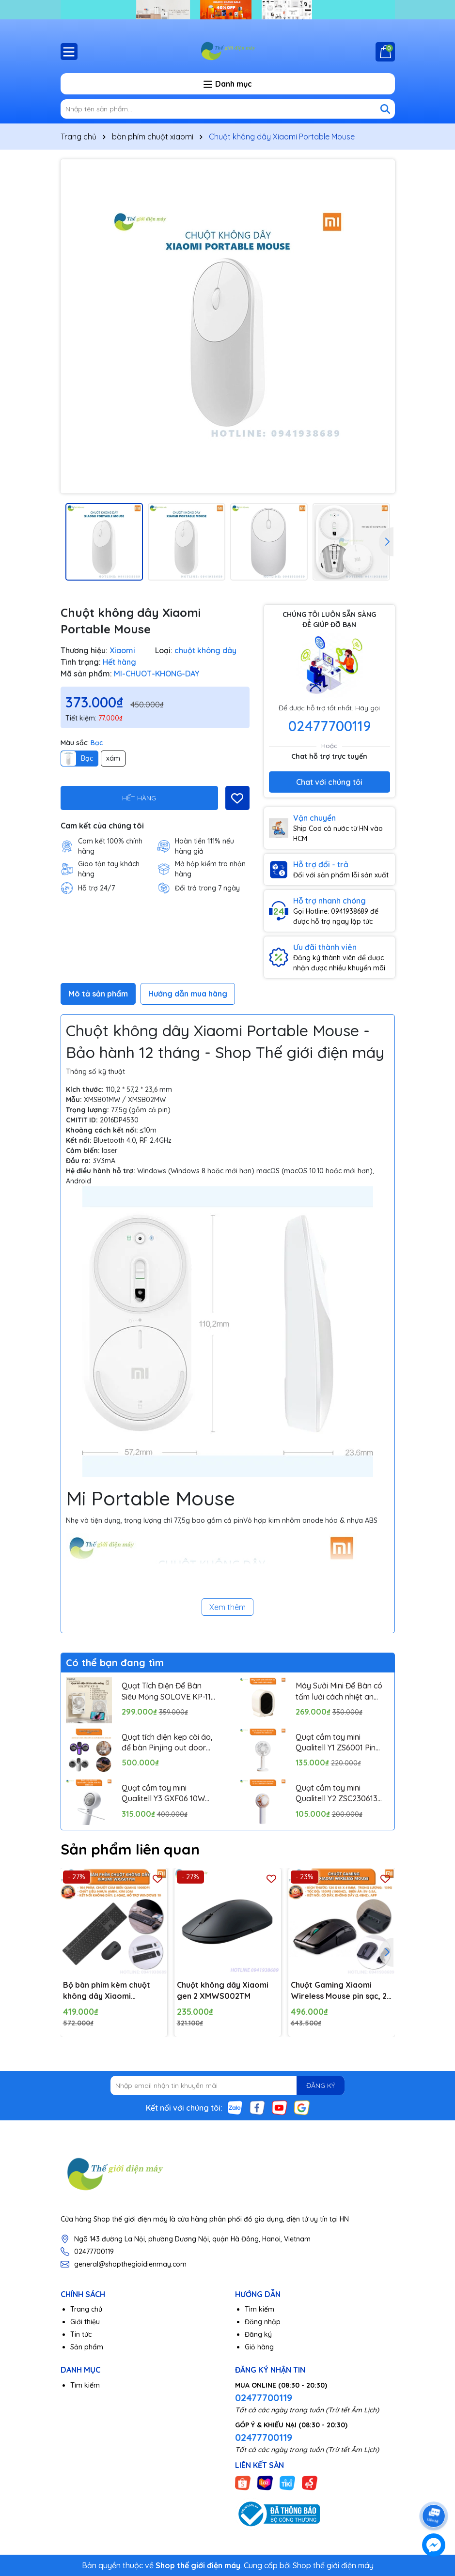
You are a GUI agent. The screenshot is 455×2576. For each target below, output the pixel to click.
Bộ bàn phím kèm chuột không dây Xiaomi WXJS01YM (106, 1990)
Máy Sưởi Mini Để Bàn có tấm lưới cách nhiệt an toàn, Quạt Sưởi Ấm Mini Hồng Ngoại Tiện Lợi (339, 1691)
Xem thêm (227, 1607)
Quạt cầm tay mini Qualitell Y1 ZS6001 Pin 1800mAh (336, 1742)
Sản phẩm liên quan (130, 1849)
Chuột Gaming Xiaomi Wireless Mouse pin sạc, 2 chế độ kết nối (339, 1990)
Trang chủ (86, 2309)
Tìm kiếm (259, 2309)
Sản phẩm (86, 2347)
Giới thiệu (85, 2321)
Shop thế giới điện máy (333, 2565)
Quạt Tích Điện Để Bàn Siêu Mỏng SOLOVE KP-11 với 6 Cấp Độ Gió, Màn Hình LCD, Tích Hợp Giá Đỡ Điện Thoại (168, 1691)
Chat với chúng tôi (329, 782)
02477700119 (329, 726)
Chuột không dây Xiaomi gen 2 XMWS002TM (222, 1990)
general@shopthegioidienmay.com (130, 2264)
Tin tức (81, 2334)
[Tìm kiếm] (385, 109)
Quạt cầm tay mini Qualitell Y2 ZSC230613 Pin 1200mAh (336, 1793)
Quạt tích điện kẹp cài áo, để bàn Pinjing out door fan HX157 (167, 1742)
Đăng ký (258, 2334)
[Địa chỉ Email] (227, 2085)
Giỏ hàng (259, 2347)
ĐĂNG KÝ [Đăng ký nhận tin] (320, 2085)
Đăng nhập (263, 2321)
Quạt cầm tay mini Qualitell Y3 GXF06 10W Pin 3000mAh (163, 1793)
